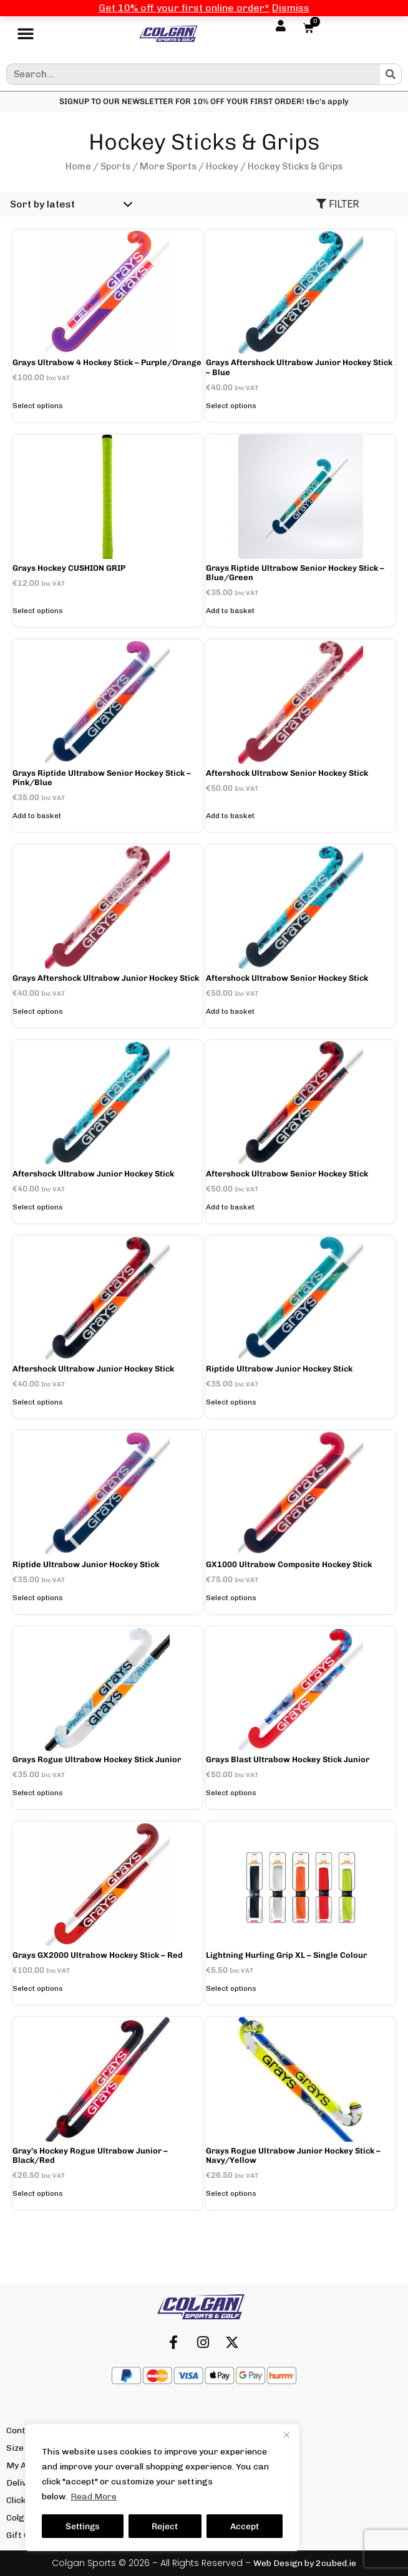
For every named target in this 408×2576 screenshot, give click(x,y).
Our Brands (234, 2448)
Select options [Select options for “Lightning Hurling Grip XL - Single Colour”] (231, 1988)
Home (78, 166)
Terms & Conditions (250, 2517)
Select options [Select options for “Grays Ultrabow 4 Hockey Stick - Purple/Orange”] (37, 405)
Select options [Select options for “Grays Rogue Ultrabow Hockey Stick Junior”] (37, 1792)
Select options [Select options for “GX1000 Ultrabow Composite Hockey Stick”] (231, 1597)
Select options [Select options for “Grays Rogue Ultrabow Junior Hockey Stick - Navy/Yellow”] (231, 2193)
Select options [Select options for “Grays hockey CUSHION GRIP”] (37, 610)
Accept (244, 2526)
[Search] (390, 74)
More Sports (168, 166)
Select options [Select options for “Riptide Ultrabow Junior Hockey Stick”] (231, 1402)
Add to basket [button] (230, 610)
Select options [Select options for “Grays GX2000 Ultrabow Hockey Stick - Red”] (37, 1988)
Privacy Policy (240, 2500)
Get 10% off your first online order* (184, 8)
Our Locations (240, 2465)
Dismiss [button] (290, 8)
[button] (25, 33)
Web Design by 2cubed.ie (304, 2563)
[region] (162, 2487)
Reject (165, 2526)
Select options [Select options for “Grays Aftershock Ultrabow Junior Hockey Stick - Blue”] (231, 405)
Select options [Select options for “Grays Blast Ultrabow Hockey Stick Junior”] (231, 1792)
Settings (83, 2526)
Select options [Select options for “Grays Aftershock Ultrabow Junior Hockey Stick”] (37, 1011)
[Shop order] (69, 204)
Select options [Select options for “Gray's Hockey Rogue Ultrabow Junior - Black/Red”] (37, 2193)
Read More (93, 2496)
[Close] (286, 2434)
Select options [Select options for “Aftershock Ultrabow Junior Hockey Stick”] (37, 1207)
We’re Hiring (236, 2535)
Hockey (222, 166)
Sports (115, 166)
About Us (229, 2430)
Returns (227, 2483)
